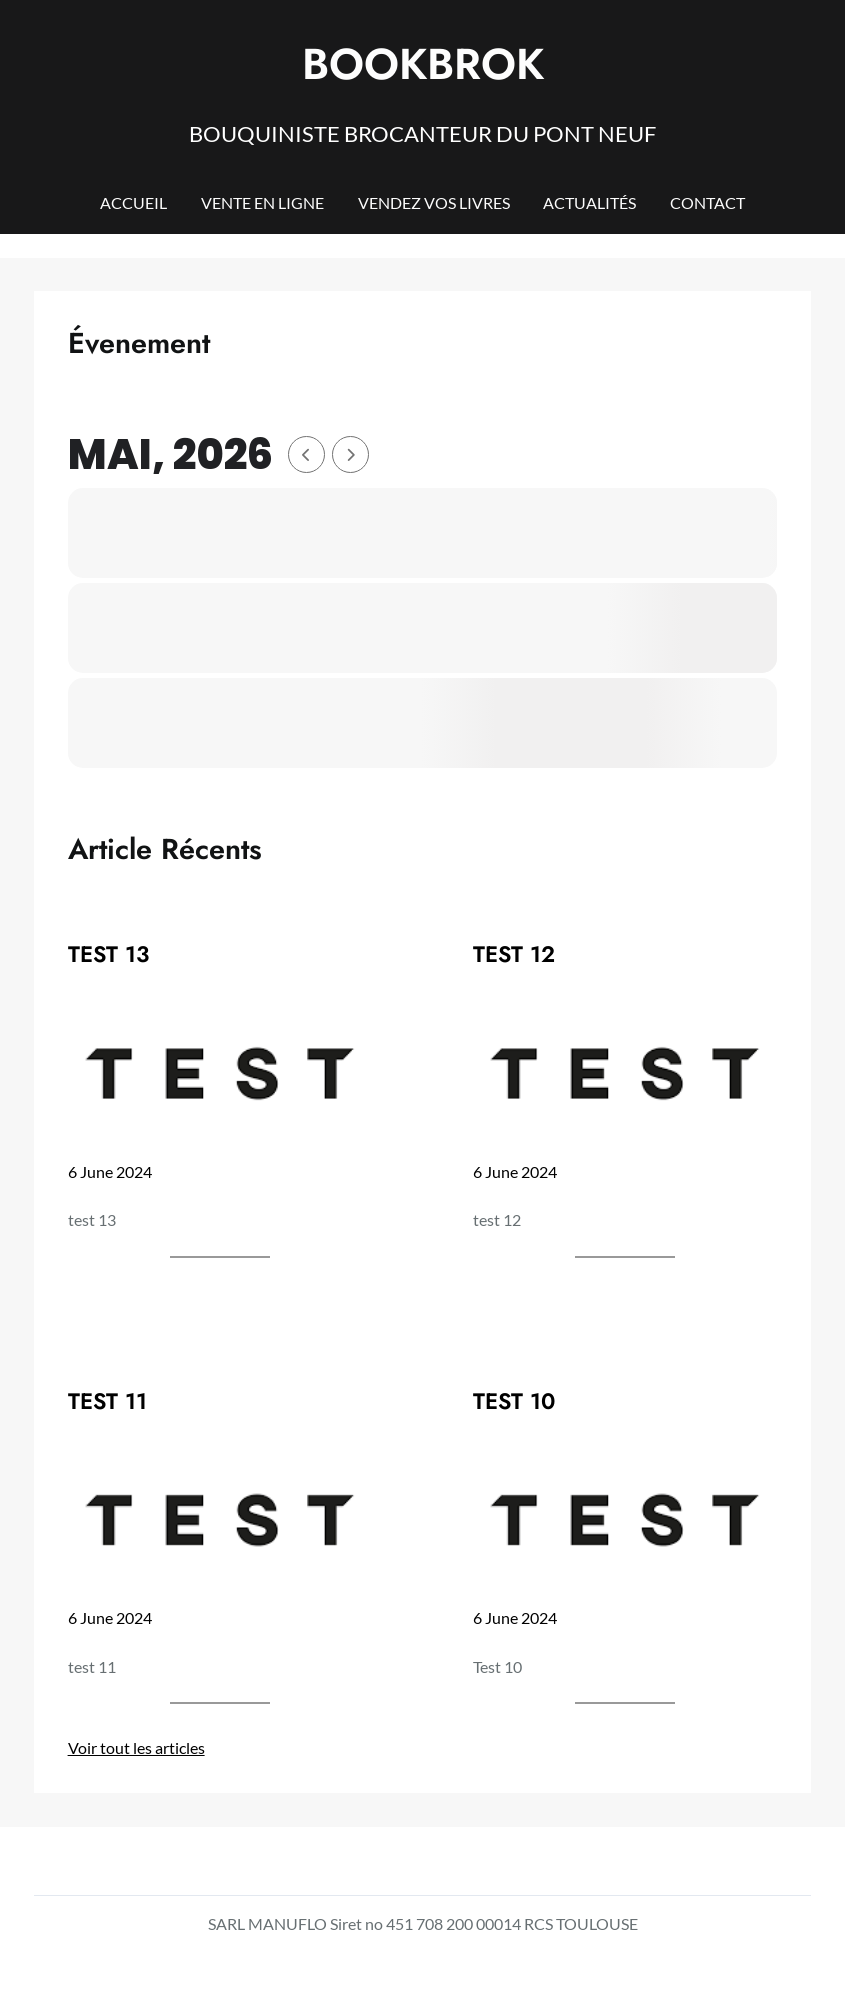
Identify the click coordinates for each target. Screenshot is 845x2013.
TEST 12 (514, 954)
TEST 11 (107, 1401)
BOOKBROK (423, 64)
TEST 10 (514, 1401)
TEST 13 (108, 954)
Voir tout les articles (136, 1747)
